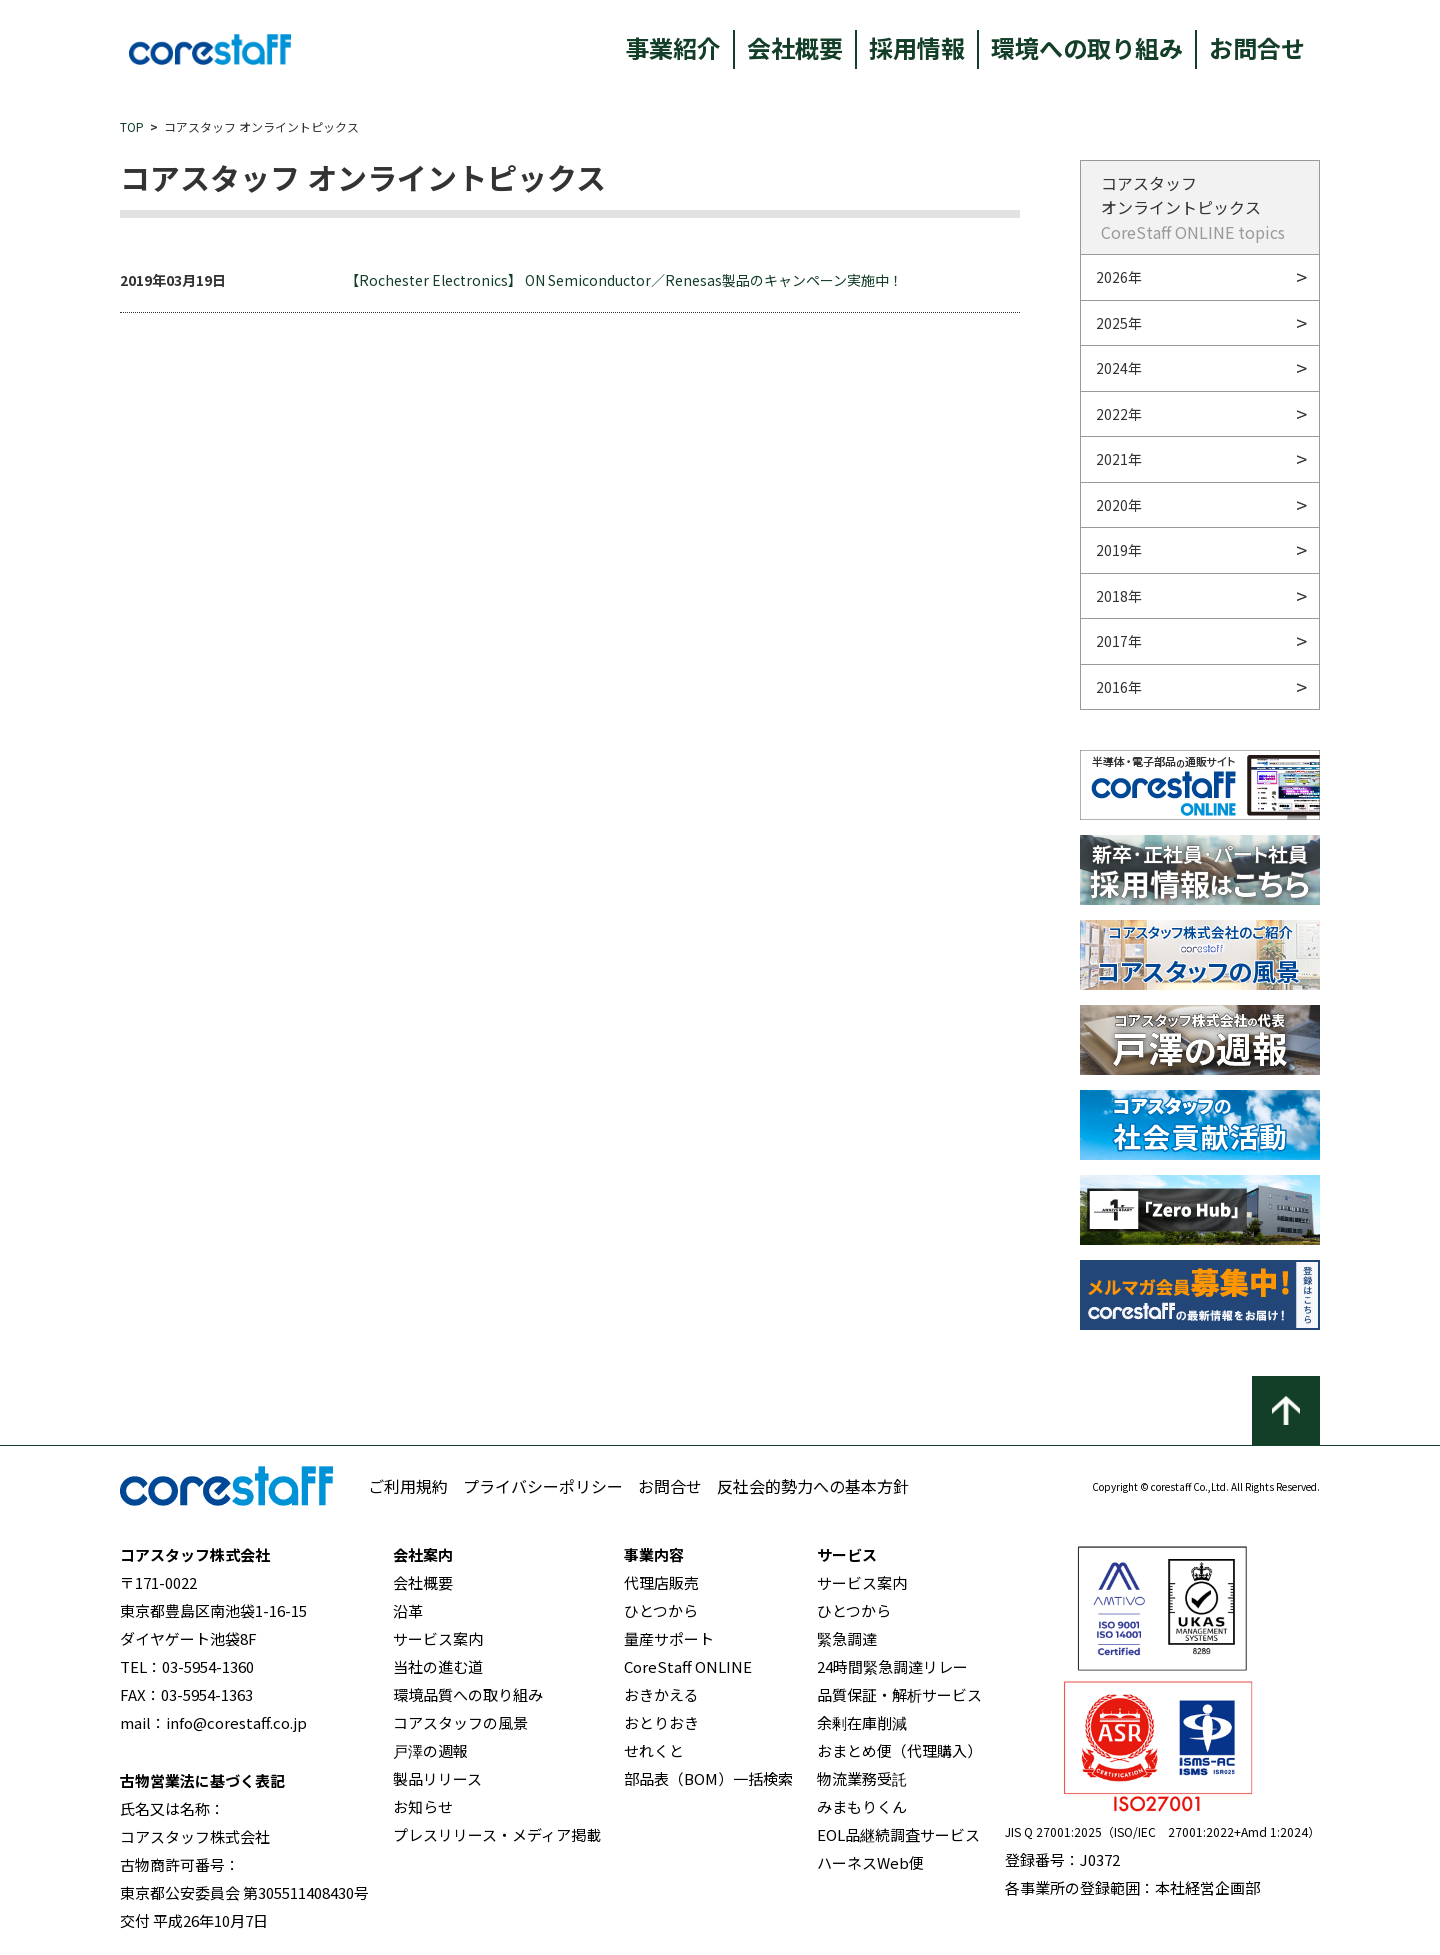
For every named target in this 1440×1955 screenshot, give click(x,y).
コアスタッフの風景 (460, 1722)
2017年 (1119, 641)
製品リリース (437, 1778)
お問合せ (1257, 47)
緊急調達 (847, 1638)
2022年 (1119, 414)
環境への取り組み (1087, 47)
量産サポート (669, 1638)
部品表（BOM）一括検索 (708, 1778)
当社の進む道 (438, 1666)
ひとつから (661, 1610)
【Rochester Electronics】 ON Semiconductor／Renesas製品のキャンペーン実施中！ (624, 280)
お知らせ (423, 1806)
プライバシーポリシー (543, 1486)
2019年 (1119, 550)
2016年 (1119, 687)
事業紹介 (673, 47)
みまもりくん (862, 1806)
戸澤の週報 (430, 1750)
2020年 (1119, 505)
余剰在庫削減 (862, 1722)
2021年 (1119, 459)
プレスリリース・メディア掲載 (497, 1834)
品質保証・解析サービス (899, 1694)
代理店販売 (661, 1582)
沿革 (408, 1610)
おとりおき (661, 1722)
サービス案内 (438, 1638)
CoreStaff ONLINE (688, 1666)
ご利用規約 (408, 1486)
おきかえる (661, 1694)
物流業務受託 (862, 1778)
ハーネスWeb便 (870, 1862)
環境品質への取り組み (468, 1694)
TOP (132, 126)
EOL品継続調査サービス (898, 1834)
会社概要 (795, 47)
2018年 (1119, 596)
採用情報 (917, 47)
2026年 (1119, 277)
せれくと (654, 1750)
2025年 (1119, 323)
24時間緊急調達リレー (892, 1666)
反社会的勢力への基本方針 (813, 1486)
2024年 (1119, 368)
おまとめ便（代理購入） (899, 1750)
